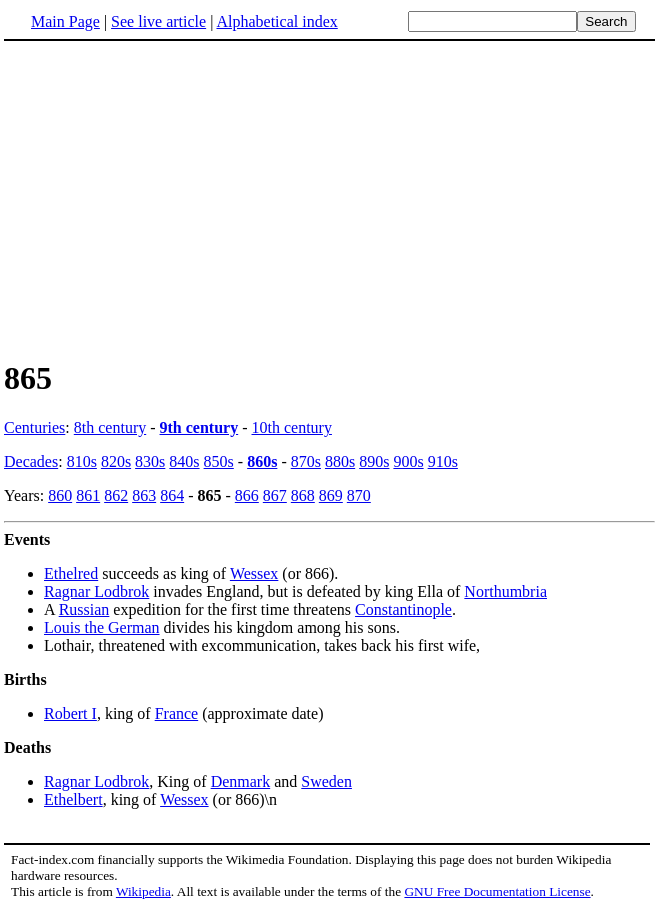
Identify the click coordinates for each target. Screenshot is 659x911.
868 (303, 495)
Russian (84, 609)
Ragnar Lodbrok (96, 591)
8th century (110, 427)
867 (275, 495)
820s (116, 461)
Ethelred (71, 573)
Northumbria (505, 591)
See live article (158, 21)
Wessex (254, 573)
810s (82, 461)
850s (219, 461)
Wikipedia (143, 891)
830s (150, 461)
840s (184, 461)
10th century (292, 427)
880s (340, 461)
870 (359, 495)
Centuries (34, 427)
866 (247, 495)
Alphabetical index (276, 21)
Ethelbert (73, 799)
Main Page (65, 21)
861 (88, 495)
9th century (199, 427)
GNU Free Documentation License (497, 891)
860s (262, 461)
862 (116, 495)
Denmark (241, 781)
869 (331, 495)
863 (144, 495)
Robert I (70, 713)
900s (408, 461)
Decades (31, 461)
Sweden (326, 781)
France (177, 713)
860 (60, 495)
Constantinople (403, 609)
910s (443, 461)
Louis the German (102, 627)
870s (306, 461)
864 (172, 495)
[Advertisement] (172, 199)
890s (374, 461)
